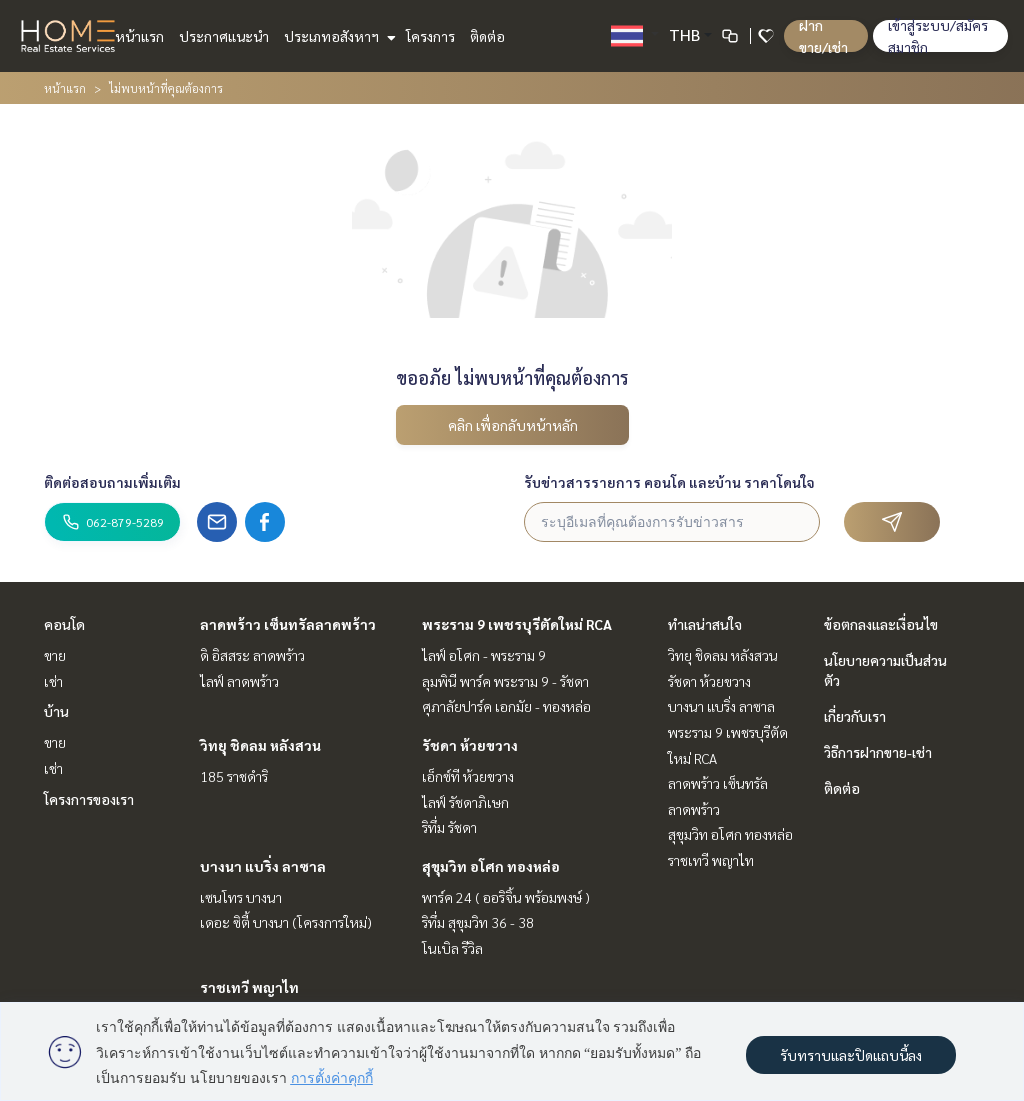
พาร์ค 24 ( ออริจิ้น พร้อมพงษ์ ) (506, 897)
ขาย (55, 655)
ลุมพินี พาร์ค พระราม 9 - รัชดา (505, 681)
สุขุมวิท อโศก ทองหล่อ (491, 866)
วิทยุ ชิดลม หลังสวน (260, 745)
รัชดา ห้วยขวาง (470, 745)
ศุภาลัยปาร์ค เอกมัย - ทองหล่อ (506, 706)
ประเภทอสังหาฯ (337, 36)
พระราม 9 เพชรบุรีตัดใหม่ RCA (517, 624)
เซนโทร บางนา (241, 897)
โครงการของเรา (89, 799)
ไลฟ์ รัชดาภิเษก (465, 802)
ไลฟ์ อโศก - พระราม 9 (484, 655)
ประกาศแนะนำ (224, 36)
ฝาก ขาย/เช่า (823, 36)
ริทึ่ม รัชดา (449, 827)
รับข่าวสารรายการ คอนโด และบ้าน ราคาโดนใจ (669, 482)
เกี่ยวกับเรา (855, 716)
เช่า (53, 681)
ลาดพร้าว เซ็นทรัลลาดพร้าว (288, 624)
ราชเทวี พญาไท (249, 987)
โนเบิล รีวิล (452, 948)
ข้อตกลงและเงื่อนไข (881, 624)
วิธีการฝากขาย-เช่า (878, 752)
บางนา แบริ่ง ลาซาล (263, 866)
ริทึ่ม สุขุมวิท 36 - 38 (478, 922)
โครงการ (430, 36)
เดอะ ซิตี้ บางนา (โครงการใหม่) (286, 922)
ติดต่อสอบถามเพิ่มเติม (112, 482)
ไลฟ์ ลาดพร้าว (239, 681)
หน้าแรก (139, 36)
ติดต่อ (487, 36)
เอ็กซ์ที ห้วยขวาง (468, 776)
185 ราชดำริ (234, 776)
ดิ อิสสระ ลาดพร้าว (252, 655)
